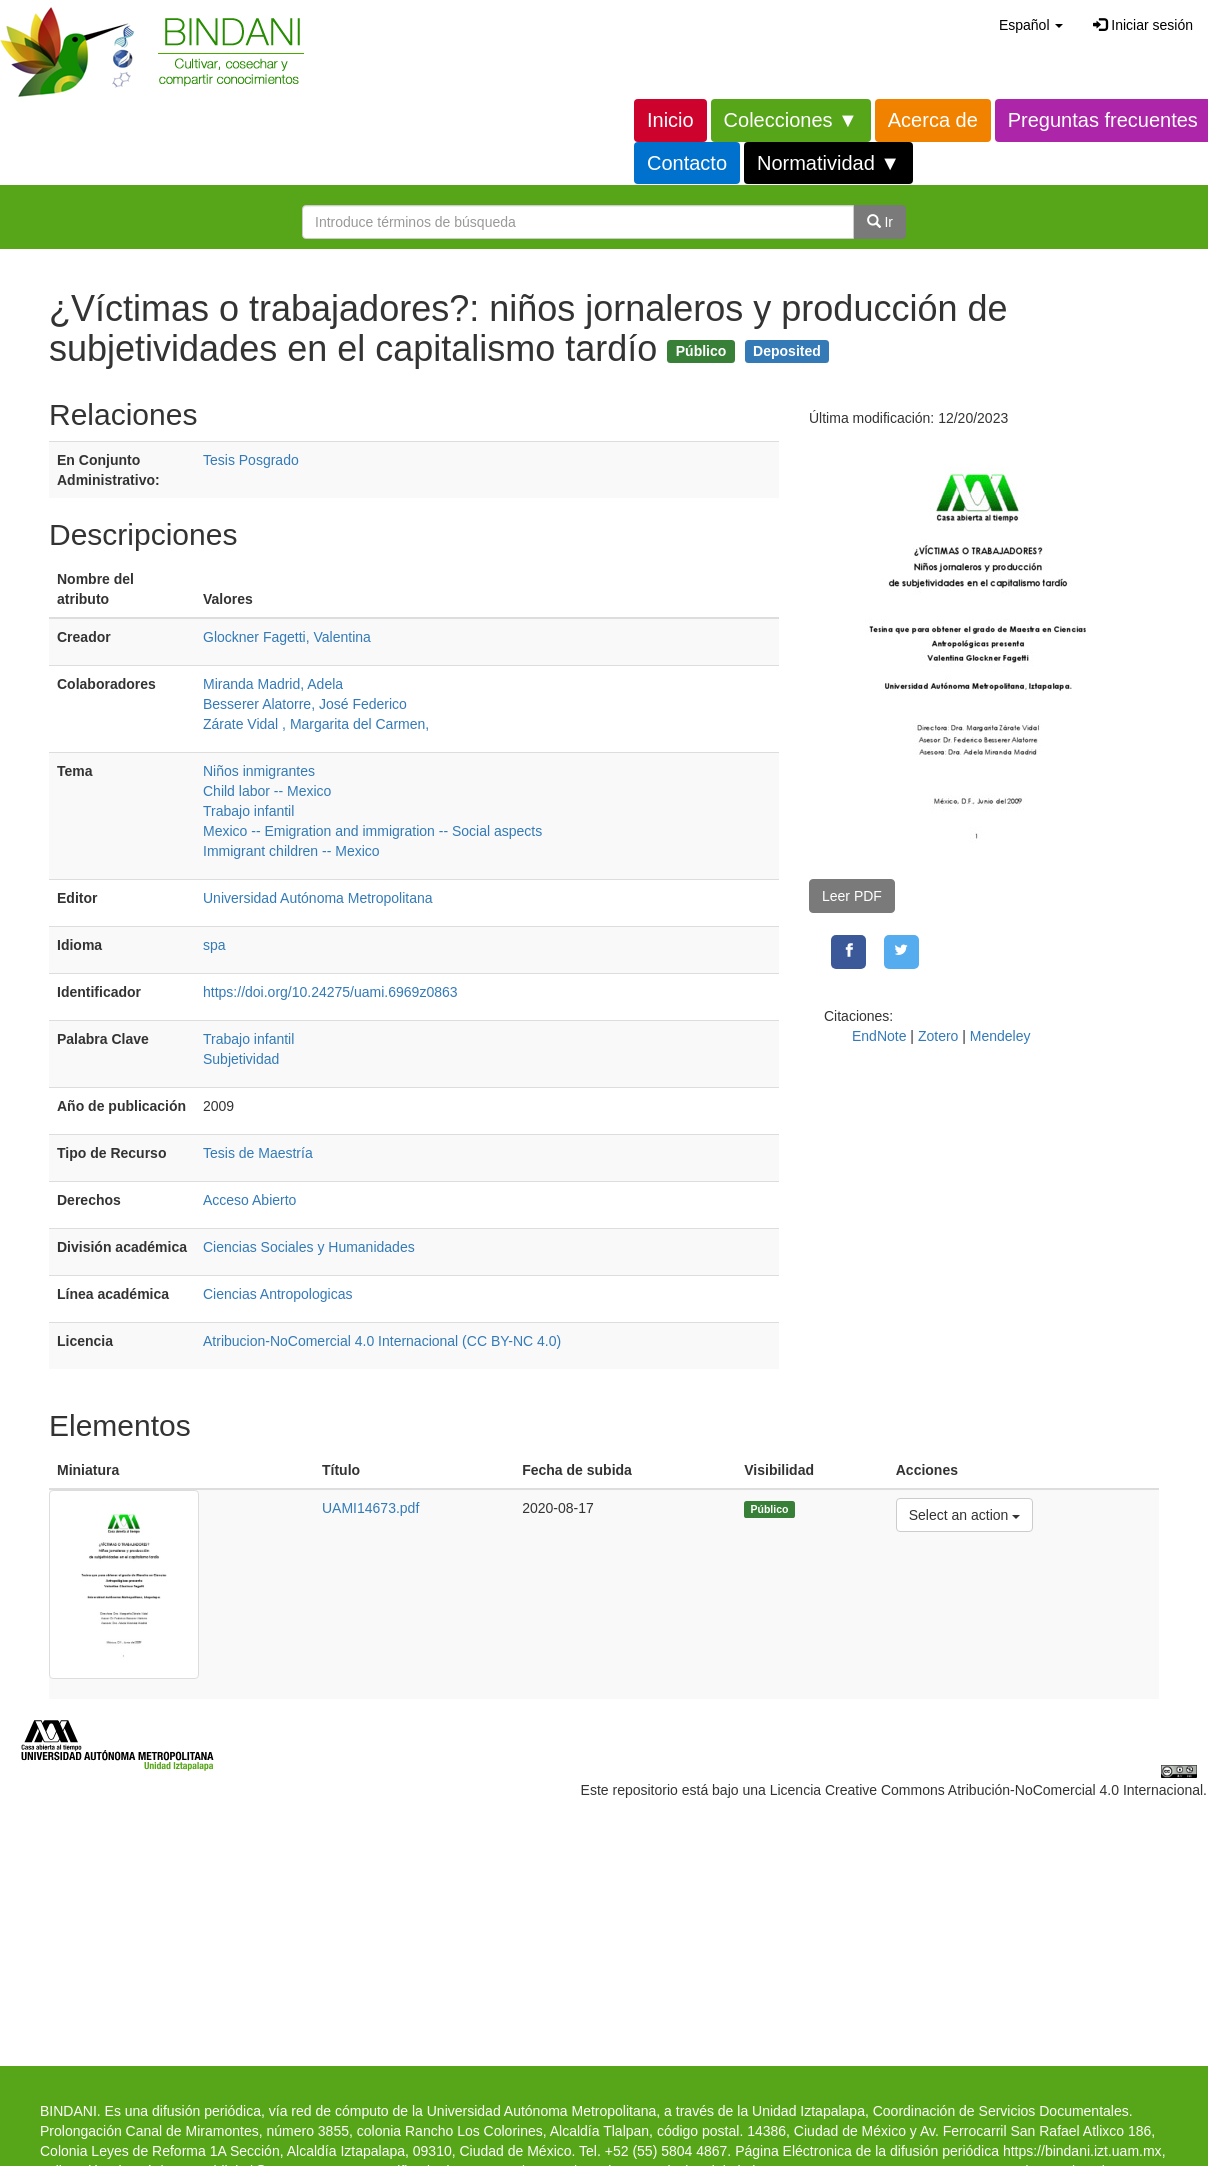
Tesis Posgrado (251, 460)
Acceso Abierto (249, 1200)
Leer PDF (852, 896)
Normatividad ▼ (828, 163)
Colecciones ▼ (791, 120)
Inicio (670, 120)
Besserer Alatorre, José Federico (305, 704)
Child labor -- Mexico (267, 791)
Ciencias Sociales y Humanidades (309, 1247)
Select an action (964, 1513)
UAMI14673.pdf (370, 1508)
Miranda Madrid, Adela (273, 684)
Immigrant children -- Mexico (291, 851)
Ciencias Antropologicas (277, 1294)
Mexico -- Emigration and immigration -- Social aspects (372, 831)
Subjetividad (241, 1059)
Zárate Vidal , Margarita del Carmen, (316, 724)
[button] (1031, 25)
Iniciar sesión (1143, 25)
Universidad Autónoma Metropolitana (318, 898)
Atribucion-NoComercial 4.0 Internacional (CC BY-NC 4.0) (382, 1341)
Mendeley (1000, 1036)
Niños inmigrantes (259, 771)
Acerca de (933, 120)
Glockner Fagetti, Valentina (287, 637)
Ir (880, 222)
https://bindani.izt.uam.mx (1082, 2151)
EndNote (879, 1036)
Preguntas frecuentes (1103, 120)
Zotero (938, 1036)
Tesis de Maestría (258, 1153)
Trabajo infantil (248, 811)
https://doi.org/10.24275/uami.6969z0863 (330, 992)
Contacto (687, 163)
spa (214, 945)
